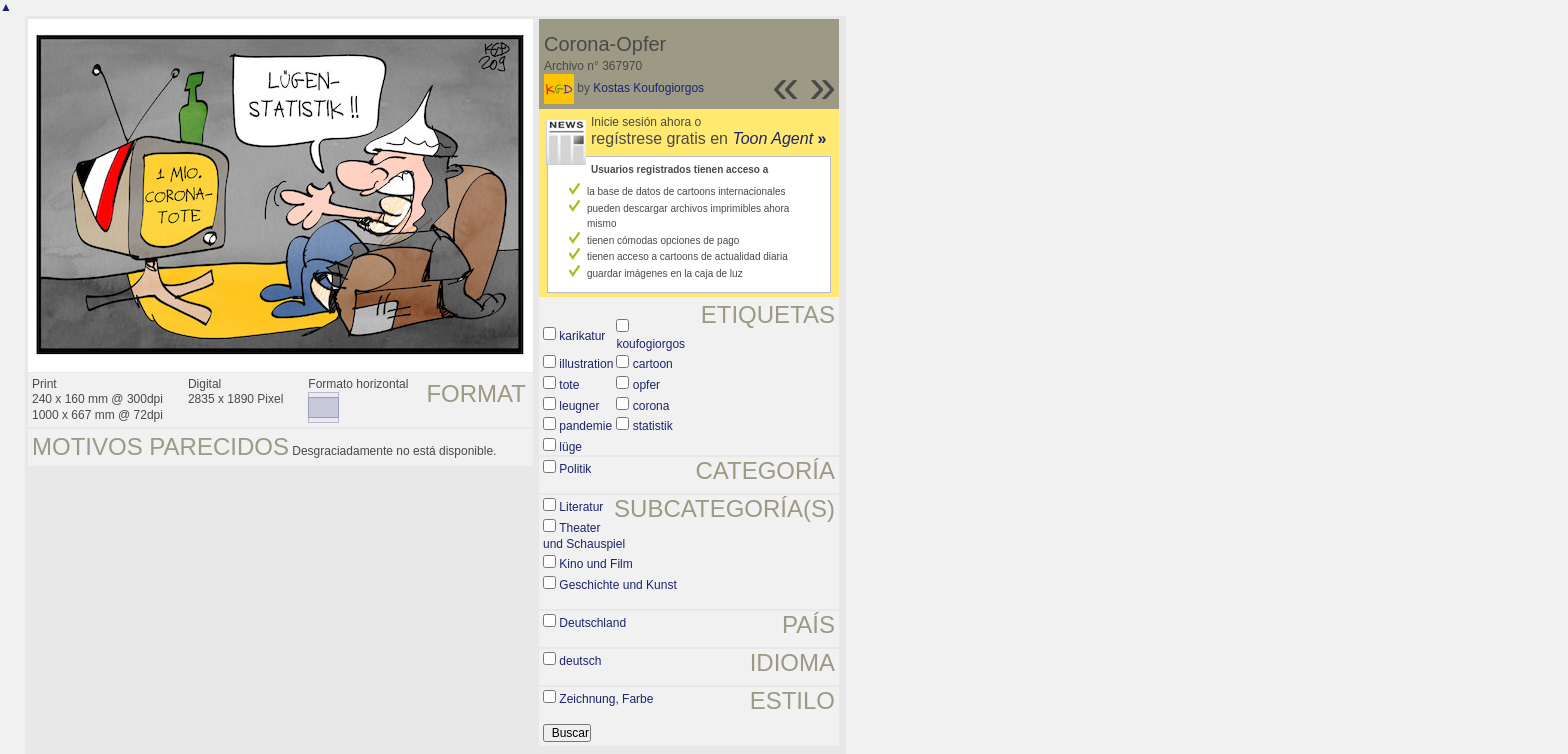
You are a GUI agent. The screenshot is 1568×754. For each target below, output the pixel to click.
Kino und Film (595, 564)
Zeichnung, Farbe (606, 699)
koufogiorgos (650, 344)
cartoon (653, 364)
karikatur (582, 336)
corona (651, 406)
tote (569, 385)
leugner (579, 406)
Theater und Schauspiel (584, 536)
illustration (586, 364)
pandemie (585, 426)
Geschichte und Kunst (617, 585)
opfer (646, 385)
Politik (575, 469)
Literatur (581, 507)
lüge (570, 447)
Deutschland (592, 623)
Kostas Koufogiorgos (648, 88)
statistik (653, 426)
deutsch (580, 661)
